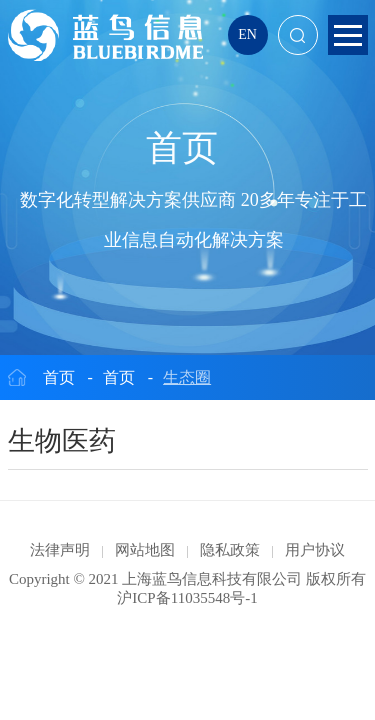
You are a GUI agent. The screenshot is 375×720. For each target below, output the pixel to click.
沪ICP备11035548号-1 (187, 598)
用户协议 (315, 550)
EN (247, 34)
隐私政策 (230, 550)
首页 (59, 377)
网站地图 (145, 550)
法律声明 (60, 550)
